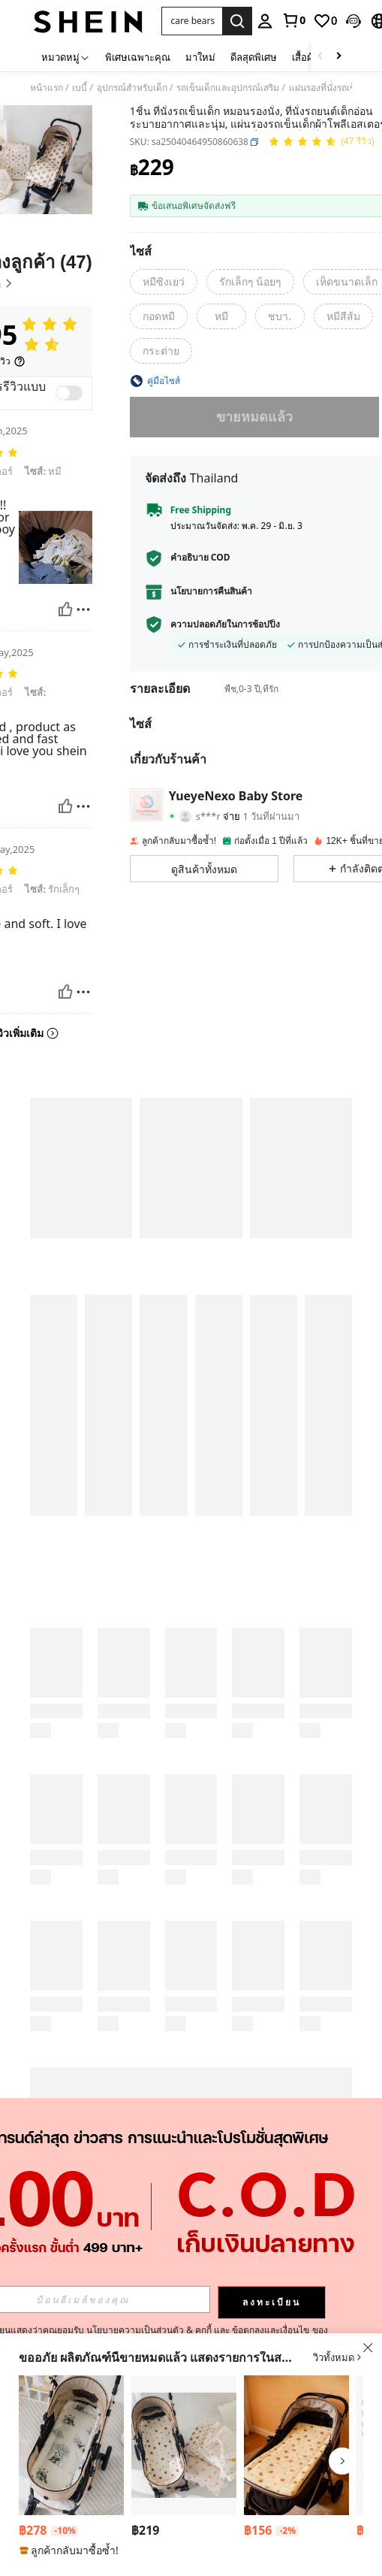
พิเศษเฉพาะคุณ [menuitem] (137, 57)
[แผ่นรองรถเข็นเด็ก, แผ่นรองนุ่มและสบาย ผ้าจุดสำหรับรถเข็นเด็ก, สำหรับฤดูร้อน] (183, 2445)
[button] (192, 21)
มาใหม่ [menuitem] (200, 57)
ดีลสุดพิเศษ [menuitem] (253, 57)
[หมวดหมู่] (66, 56)
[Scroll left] (320, 56)
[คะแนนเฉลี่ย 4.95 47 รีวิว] (321, 142)
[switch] (69, 393)
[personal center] (265, 21)
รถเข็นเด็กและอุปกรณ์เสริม (227, 88)
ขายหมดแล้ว (254, 416)
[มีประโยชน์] (65, 609)
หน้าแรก (46, 88)
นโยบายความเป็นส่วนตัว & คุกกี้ (149, 2330)
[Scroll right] (338, 56)
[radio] (163, 282)
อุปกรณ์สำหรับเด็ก (132, 88)
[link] (293, 20)
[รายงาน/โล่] (83, 609)
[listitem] (71, 2466)
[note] (71, 2550)
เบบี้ (79, 88)
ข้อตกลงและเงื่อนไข (270, 2330)
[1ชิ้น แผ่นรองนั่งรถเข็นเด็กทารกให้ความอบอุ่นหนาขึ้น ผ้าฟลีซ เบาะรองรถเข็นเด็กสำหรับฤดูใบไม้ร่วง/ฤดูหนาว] (71, 2445)
